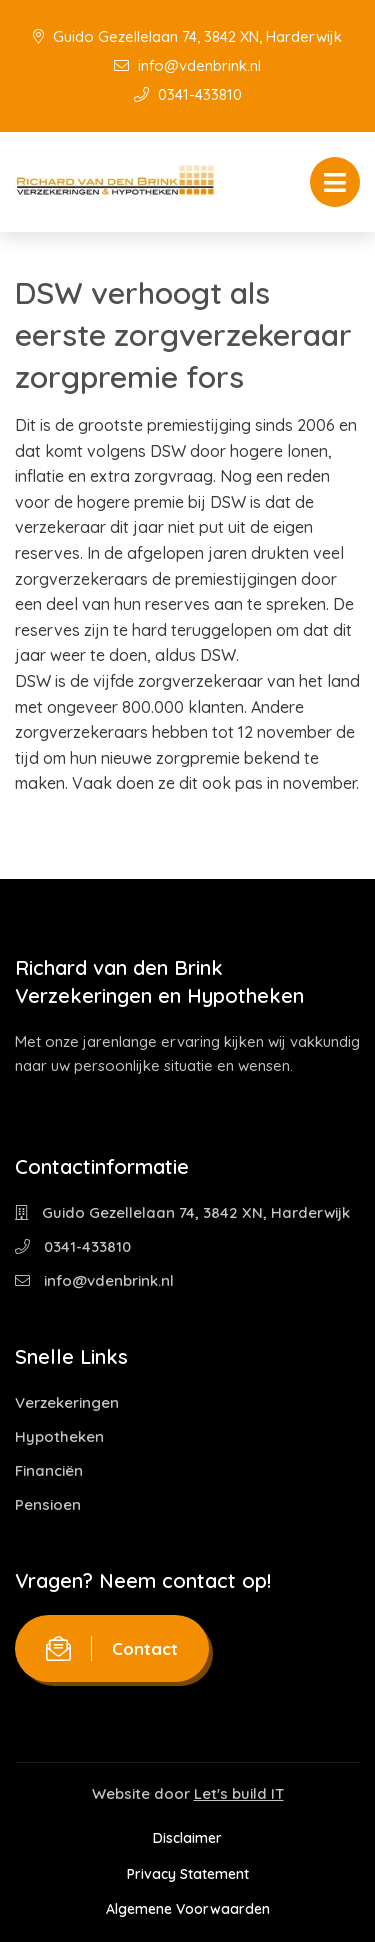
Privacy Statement (188, 1874)
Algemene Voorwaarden (188, 1909)
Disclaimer (187, 1838)
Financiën (49, 1470)
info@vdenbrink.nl (187, 65)
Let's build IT (239, 1793)
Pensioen (48, 1504)
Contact (112, 1648)
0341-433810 (188, 94)
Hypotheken (59, 1436)
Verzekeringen (67, 1402)
